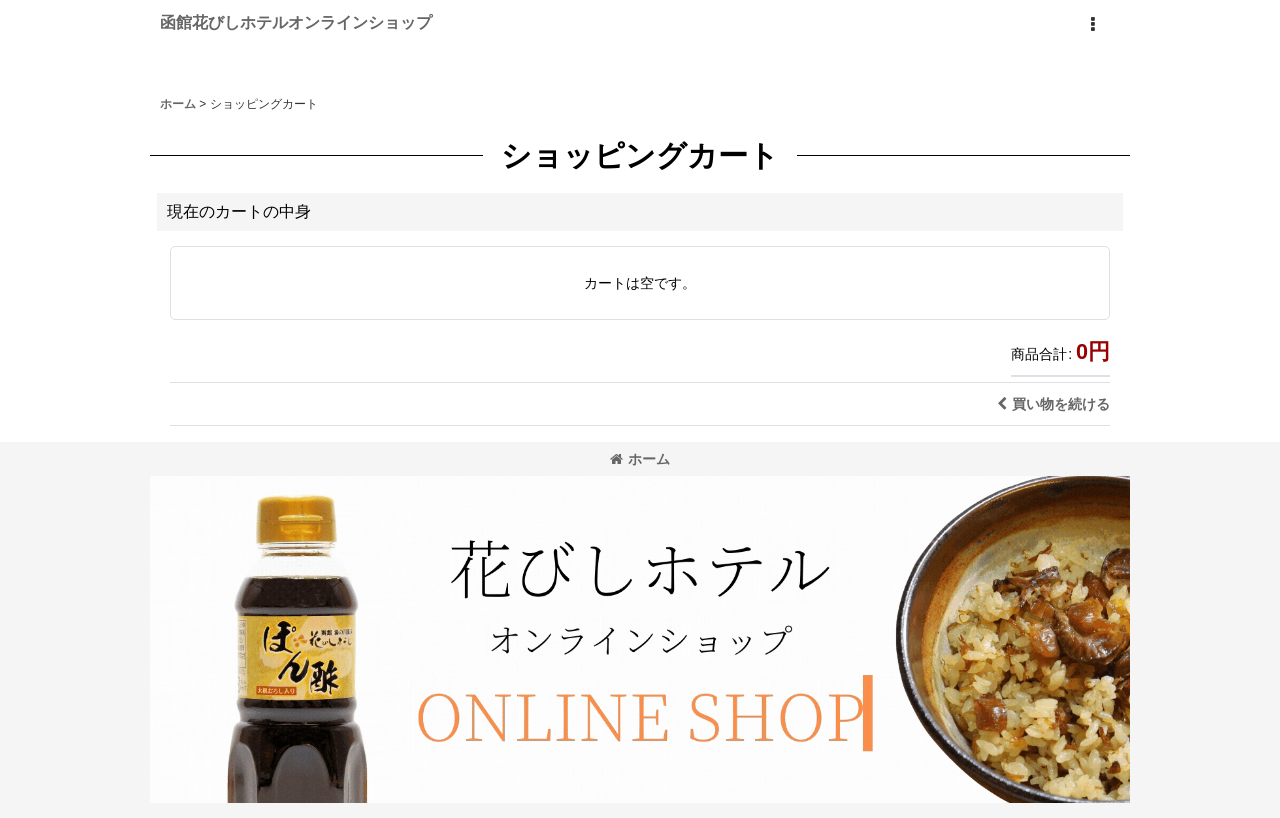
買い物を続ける (1053, 404)
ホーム (640, 459)
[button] (1092, 25)
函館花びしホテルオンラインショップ (296, 22)
